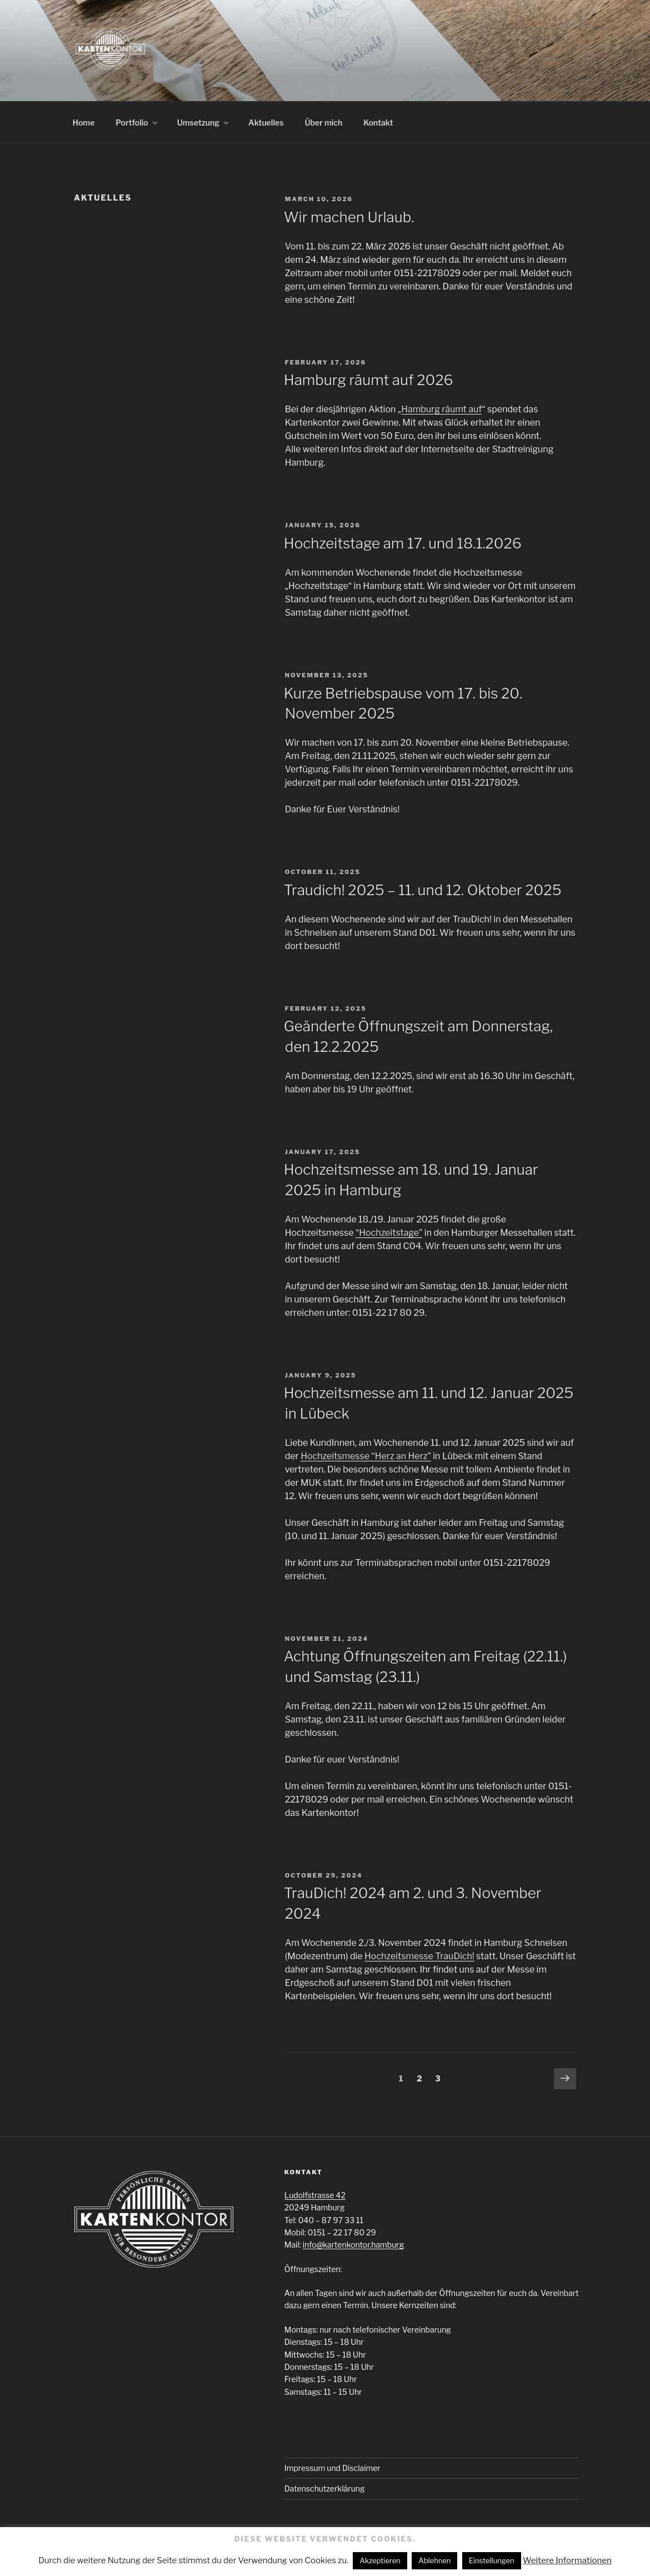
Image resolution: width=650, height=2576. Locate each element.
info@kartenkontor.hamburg (353, 2244)
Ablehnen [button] (434, 2560)
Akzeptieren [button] (380, 2560)
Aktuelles (265, 122)
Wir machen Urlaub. (349, 217)
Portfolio (137, 122)
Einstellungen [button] (491, 2560)
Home (84, 122)
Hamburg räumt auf (441, 409)
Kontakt (378, 122)
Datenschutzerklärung (324, 2488)
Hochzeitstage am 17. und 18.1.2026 (403, 543)
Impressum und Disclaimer (332, 2468)
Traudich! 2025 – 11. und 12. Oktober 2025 (423, 889)
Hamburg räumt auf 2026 (368, 379)
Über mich (324, 122)
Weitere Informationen (567, 2560)
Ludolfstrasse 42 (315, 2195)
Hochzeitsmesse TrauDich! (419, 1956)
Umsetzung (203, 122)
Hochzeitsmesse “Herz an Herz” (366, 1456)
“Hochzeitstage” (389, 1232)
